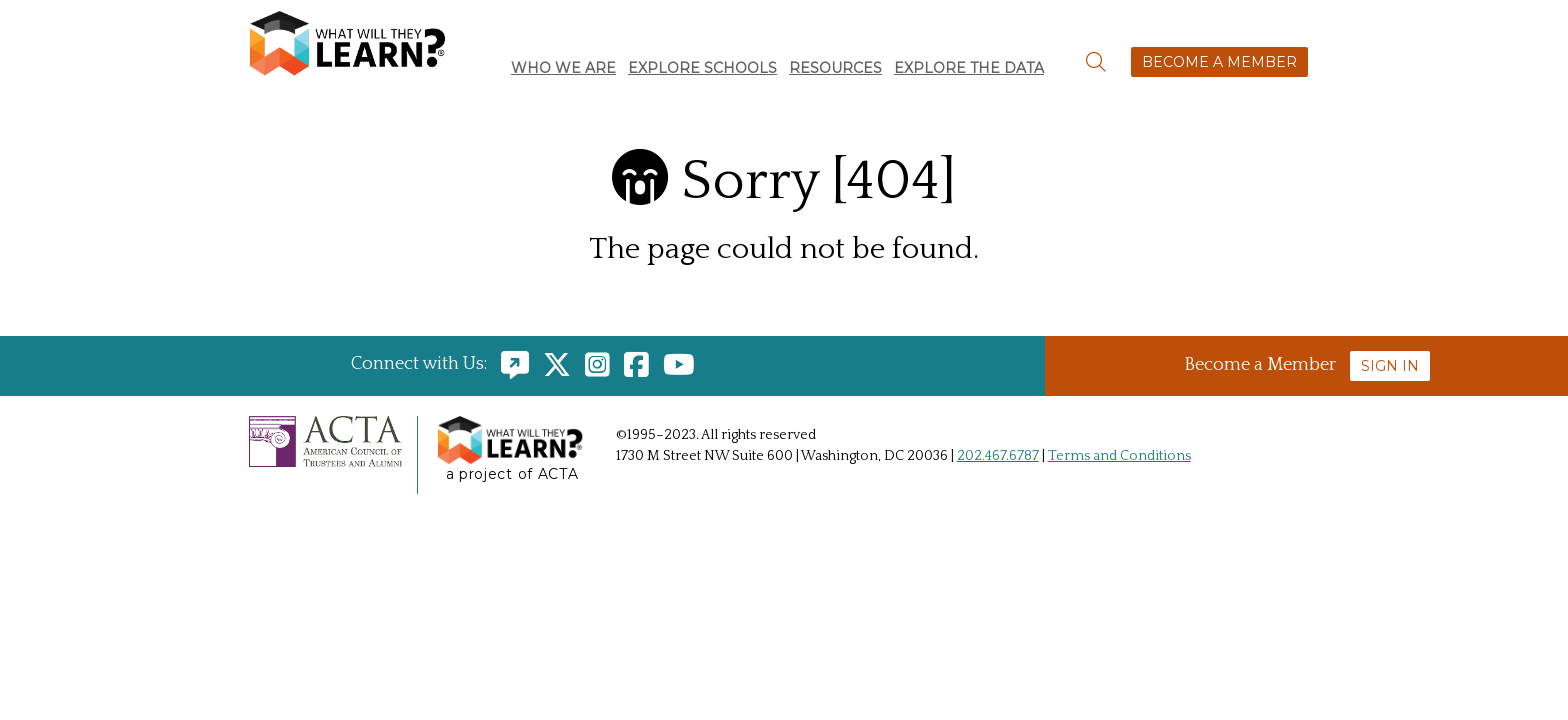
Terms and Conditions (1119, 456)
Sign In (1390, 366)
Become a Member (1219, 62)
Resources (835, 68)
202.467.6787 (998, 456)
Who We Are (563, 68)
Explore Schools (702, 68)
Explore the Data (969, 68)
